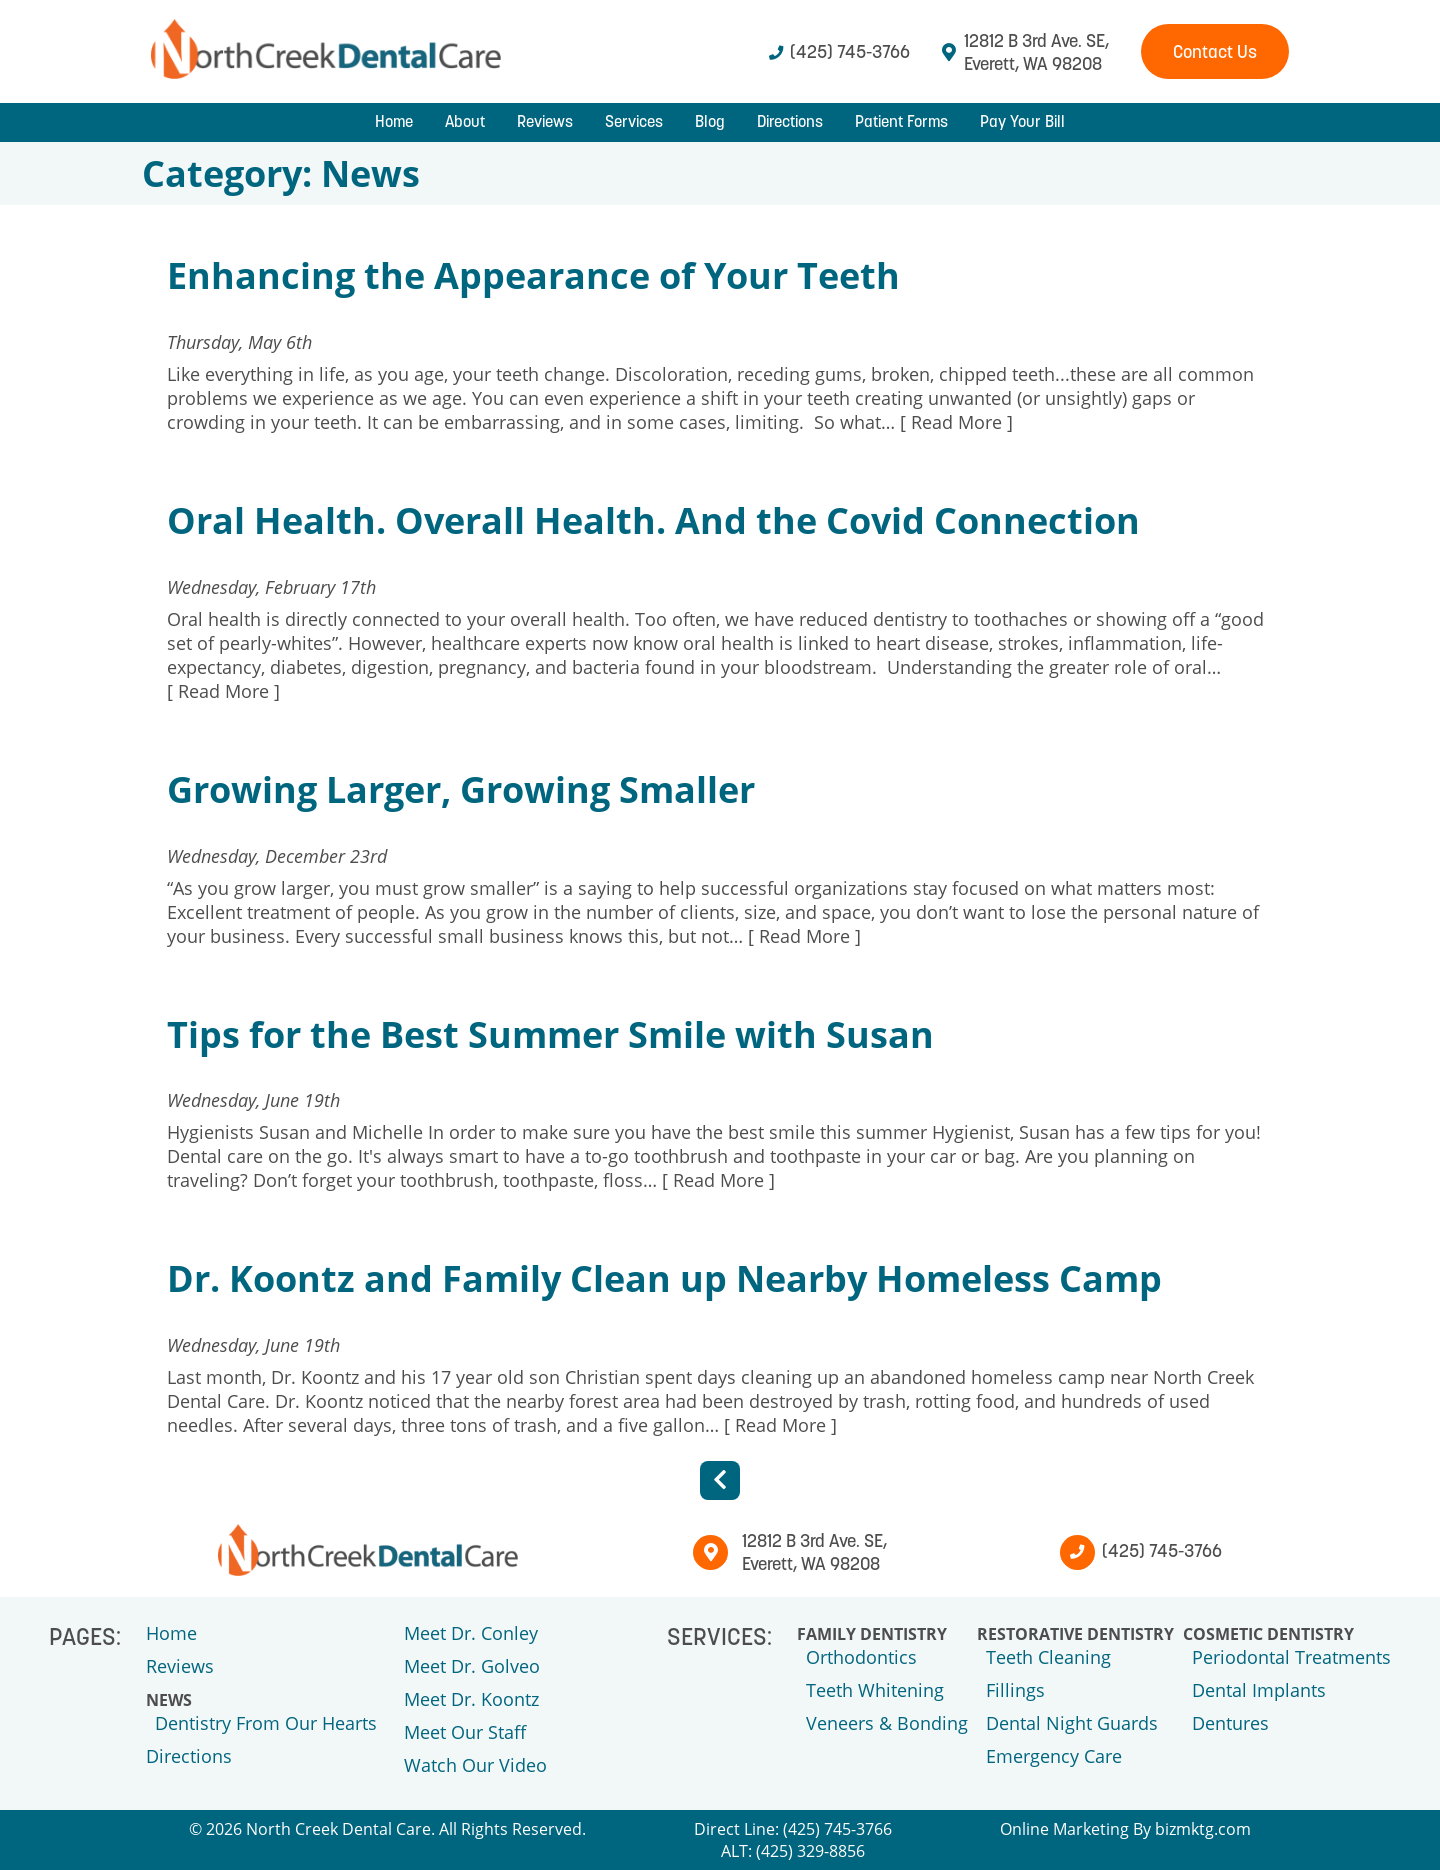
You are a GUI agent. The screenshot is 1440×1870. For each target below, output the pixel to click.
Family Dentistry (872, 1634)
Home (394, 121)
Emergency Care (1054, 1756)
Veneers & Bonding (887, 1723)
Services (634, 121)
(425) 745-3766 (839, 51)
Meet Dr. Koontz (471, 1699)
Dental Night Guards (1072, 1723)
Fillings (1015, 1690)
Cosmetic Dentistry (1268, 1634)
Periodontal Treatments (1291, 1657)
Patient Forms (901, 121)
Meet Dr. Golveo (472, 1666)
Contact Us (1215, 51)
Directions (790, 121)
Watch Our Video (475, 1765)
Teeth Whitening (875, 1690)
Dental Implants (1259, 1690)
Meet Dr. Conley (471, 1633)
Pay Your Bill (1022, 121)
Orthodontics (861, 1657)
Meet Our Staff (465, 1732)
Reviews (545, 121)
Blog (710, 121)
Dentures (1230, 1723)
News (169, 1700)
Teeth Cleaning (1048, 1657)
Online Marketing (1064, 1829)
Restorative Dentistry (1075, 1634)
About (465, 121)
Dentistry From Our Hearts (266, 1723)
